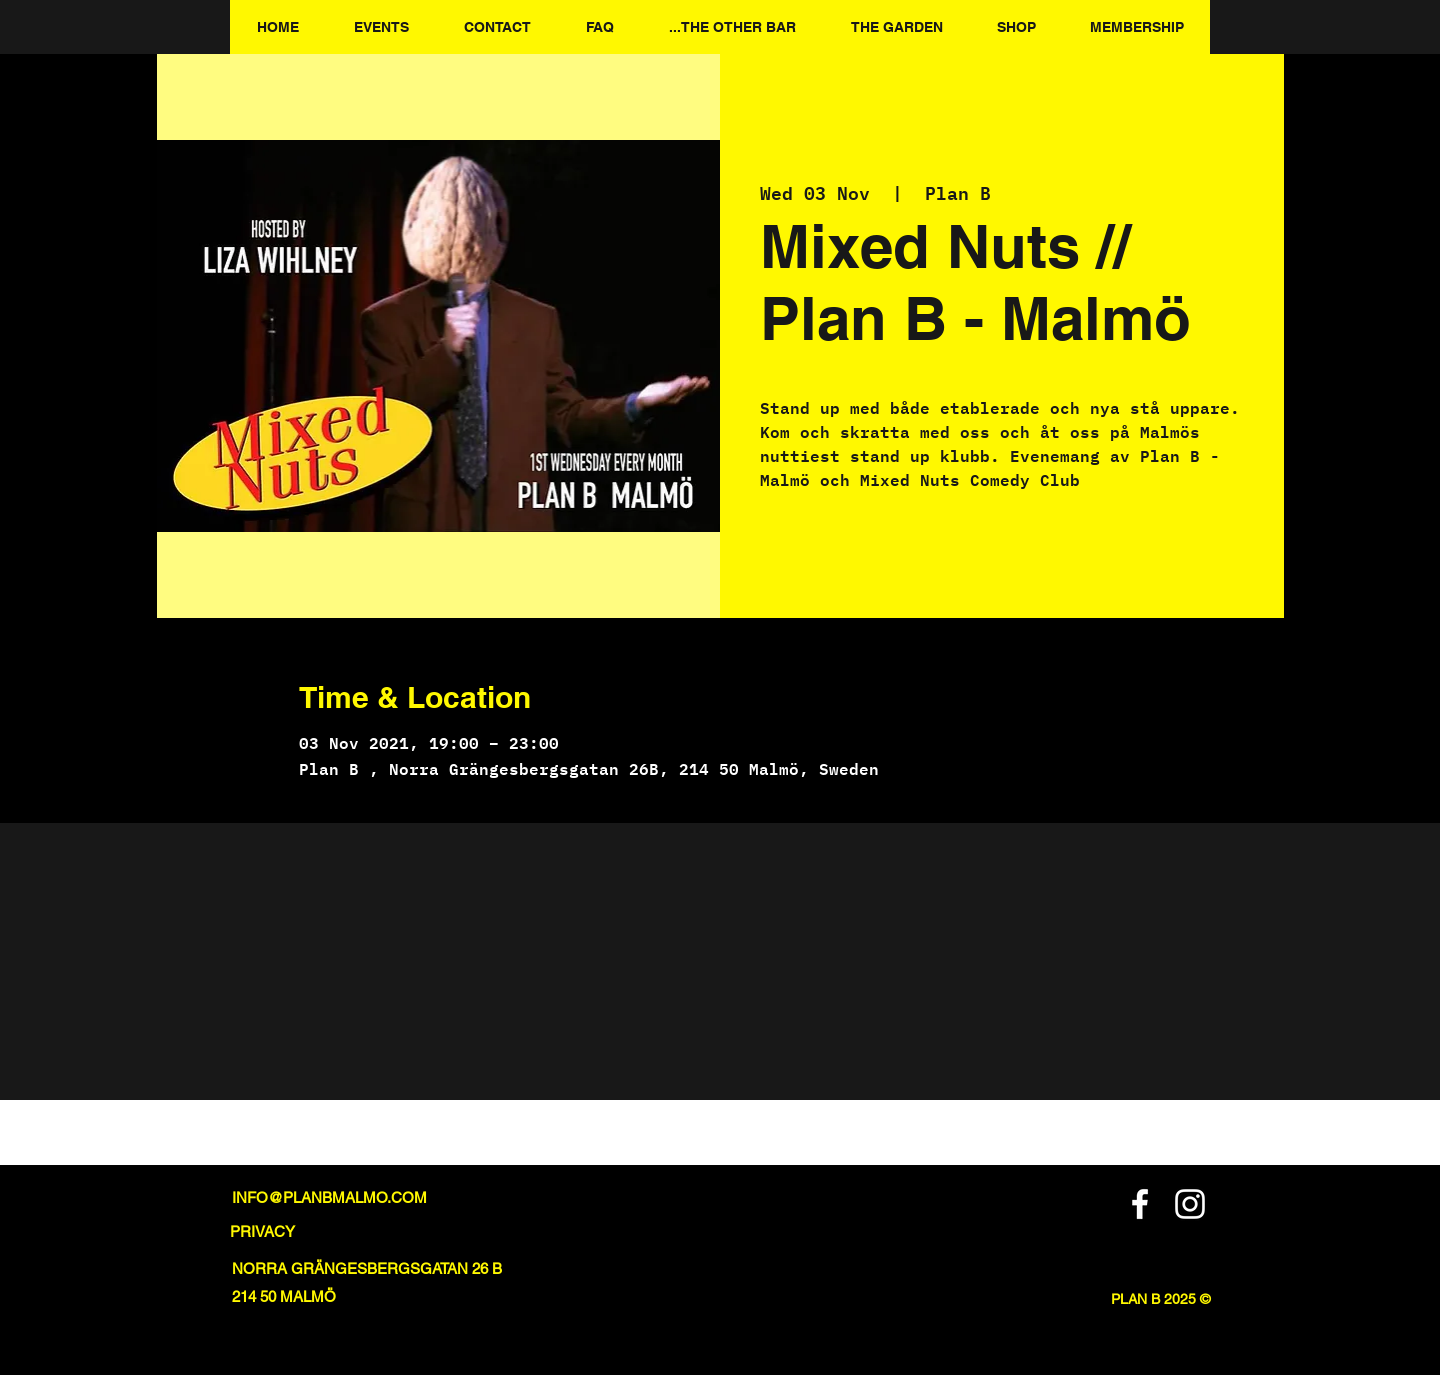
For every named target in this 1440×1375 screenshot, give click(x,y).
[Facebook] (1140, 1204)
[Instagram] (1190, 1204)
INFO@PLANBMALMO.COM (329, 1197)
